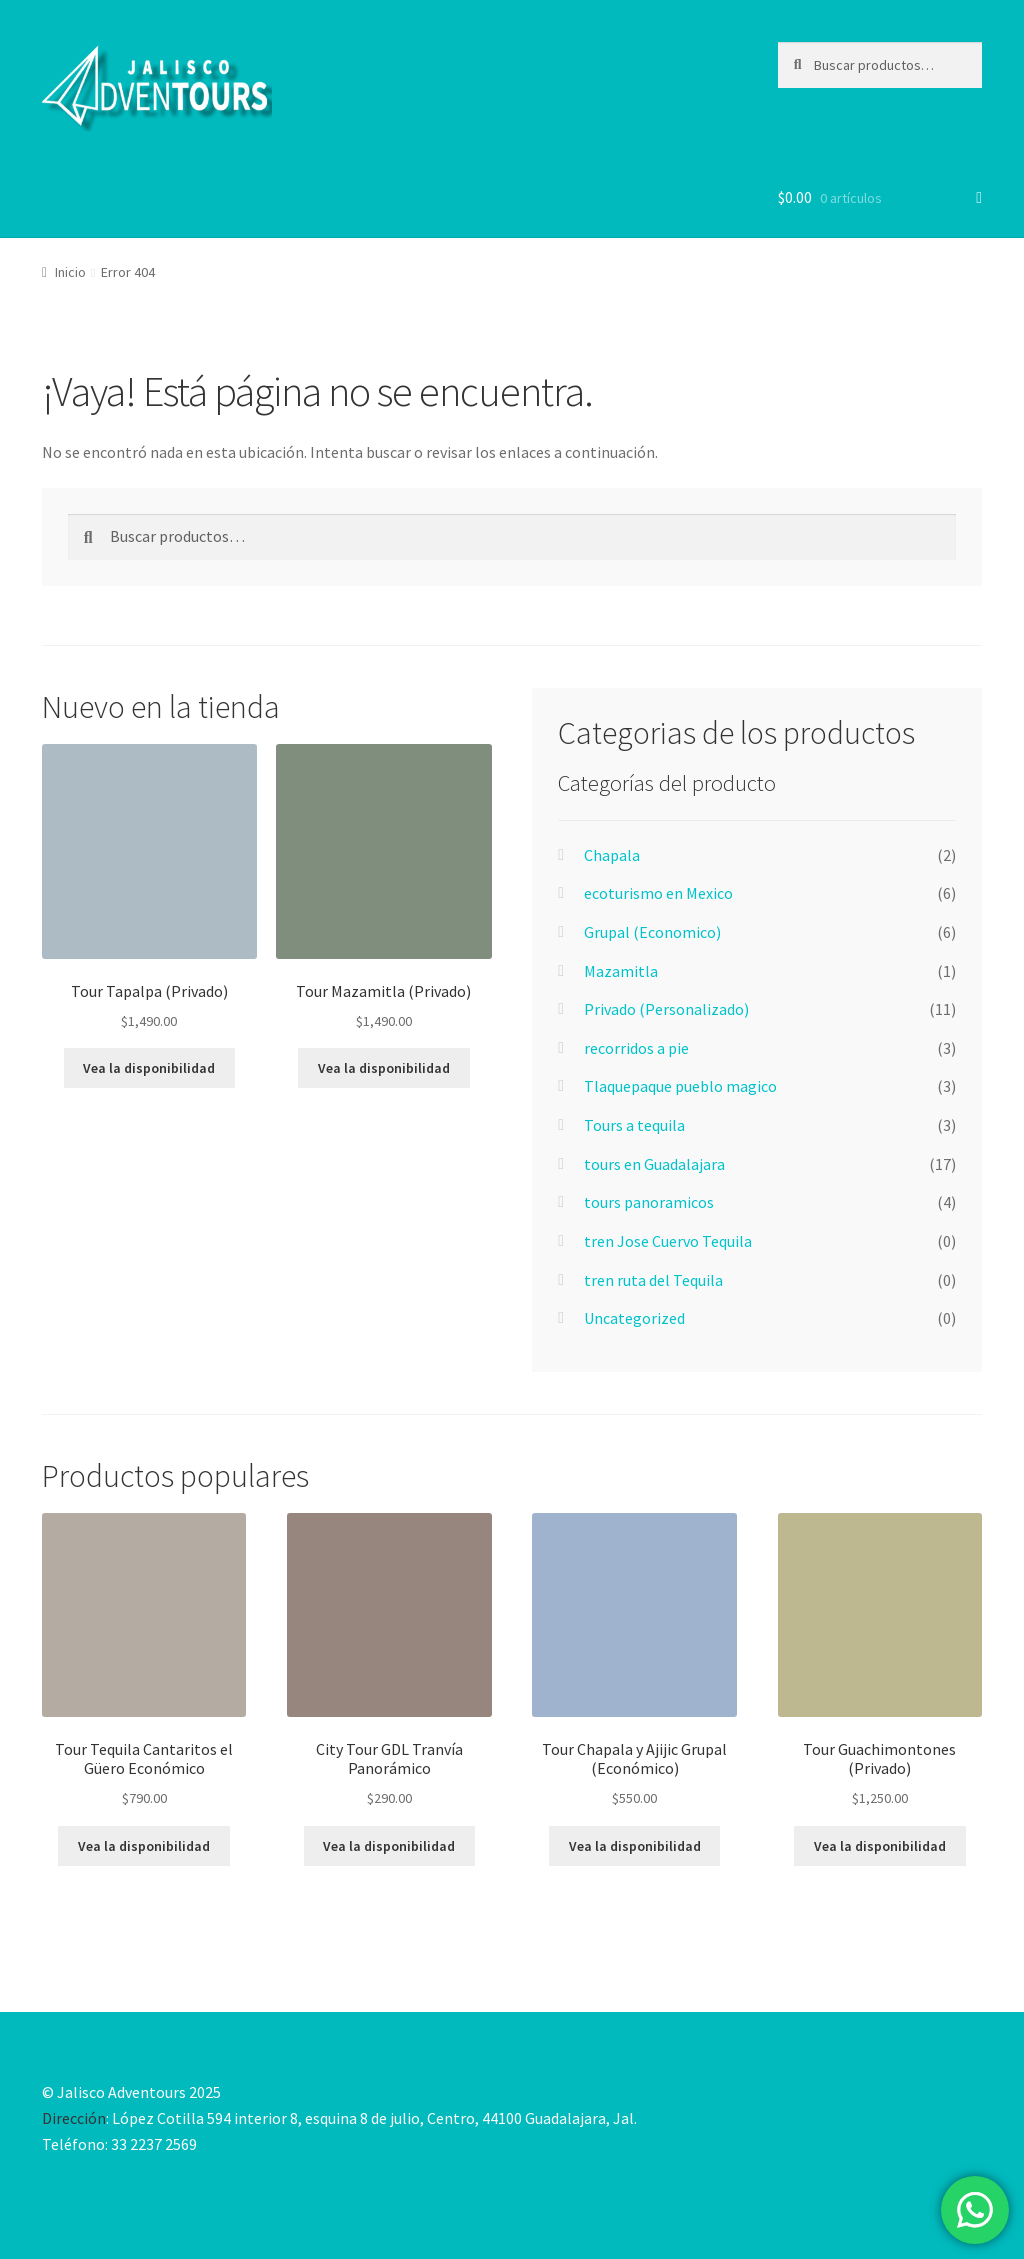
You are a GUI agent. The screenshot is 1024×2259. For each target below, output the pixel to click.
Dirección (74, 2118)
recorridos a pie (636, 1048)
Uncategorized (634, 1318)
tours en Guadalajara (654, 1164)
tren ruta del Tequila (653, 1280)
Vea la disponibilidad (149, 1068)
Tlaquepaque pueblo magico (680, 1086)
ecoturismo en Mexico (658, 893)
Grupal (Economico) (652, 932)
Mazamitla (621, 971)
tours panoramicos (649, 1202)
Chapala (612, 855)
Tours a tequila (634, 1125)
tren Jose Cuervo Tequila (668, 1241)
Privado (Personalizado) (666, 1009)
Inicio (70, 272)
